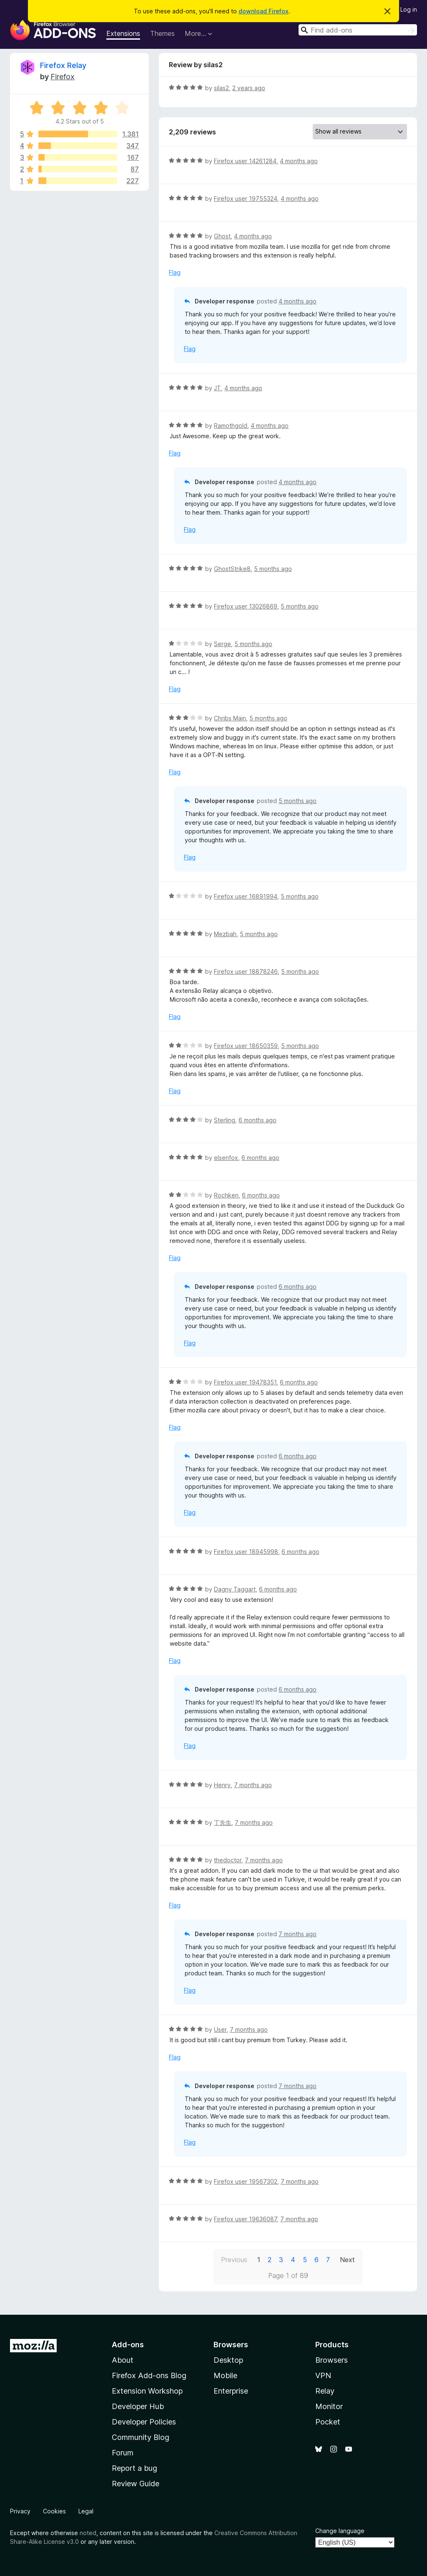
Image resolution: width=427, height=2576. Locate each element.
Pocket (327, 2421)
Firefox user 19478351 (245, 1382)
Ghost (222, 236)
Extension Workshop (147, 2391)
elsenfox (226, 1157)
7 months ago (253, 1784)
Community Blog (140, 2437)
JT (217, 387)
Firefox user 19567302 (245, 2181)
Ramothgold (230, 425)
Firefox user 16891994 (245, 896)
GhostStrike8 (232, 568)
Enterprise (231, 2391)
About (122, 2360)
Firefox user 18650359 (246, 1045)
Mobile (225, 2375)
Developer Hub (138, 2406)
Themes (162, 33)
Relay (324, 2391)
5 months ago (273, 568)
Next (347, 2259)
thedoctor (227, 1860)
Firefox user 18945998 (246, 1551)
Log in (408, 9)
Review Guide (135, 2483)
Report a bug (134, 2468)
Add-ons (128, 2344)
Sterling (224, 1120)
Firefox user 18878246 (246, 971)
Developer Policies (144, 2421)
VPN (323, 2375)
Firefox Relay (63, 65)
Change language (339, 2530)
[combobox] (358, 29)
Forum (122, 2452)
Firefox (62, 76)
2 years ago (248, 87)
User (220, 2029)
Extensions (123, 33)
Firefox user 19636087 (245, 2218)
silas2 (221, 87)
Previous (234, 2259)
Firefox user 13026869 (245, 606)
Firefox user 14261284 (245, 160)
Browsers (331, 2360)
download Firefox (264, 11)
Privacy (20, 2511)
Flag (175, 272)
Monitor (329, 2406)
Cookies (54, 2511)
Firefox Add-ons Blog (149, 2375)
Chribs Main (230, 718)
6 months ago (257, 1120)
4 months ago (299, 160)
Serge (222, 643)
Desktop (228, 2360)
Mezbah (225, 933)
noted (88, 2532)
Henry (222, 1784)
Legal (85, 2511)
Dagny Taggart (235, 1589)
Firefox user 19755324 (245, 198)
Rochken (226, 1195)
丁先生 (222, 1822)
